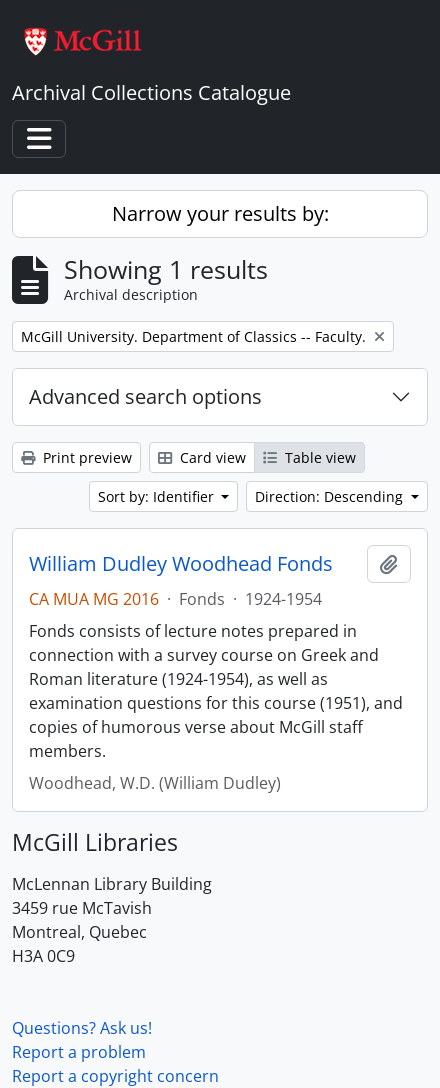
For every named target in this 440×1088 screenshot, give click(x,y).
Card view (202, 457)
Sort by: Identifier (158, 496)
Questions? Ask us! (82, 1028)
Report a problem (79, 1052)
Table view (309, 457)
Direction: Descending (331, 496)
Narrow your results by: (220, 213)
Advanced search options (145, 396)
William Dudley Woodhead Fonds (181, 564)
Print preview (76, 457)
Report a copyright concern (115, 1076)
